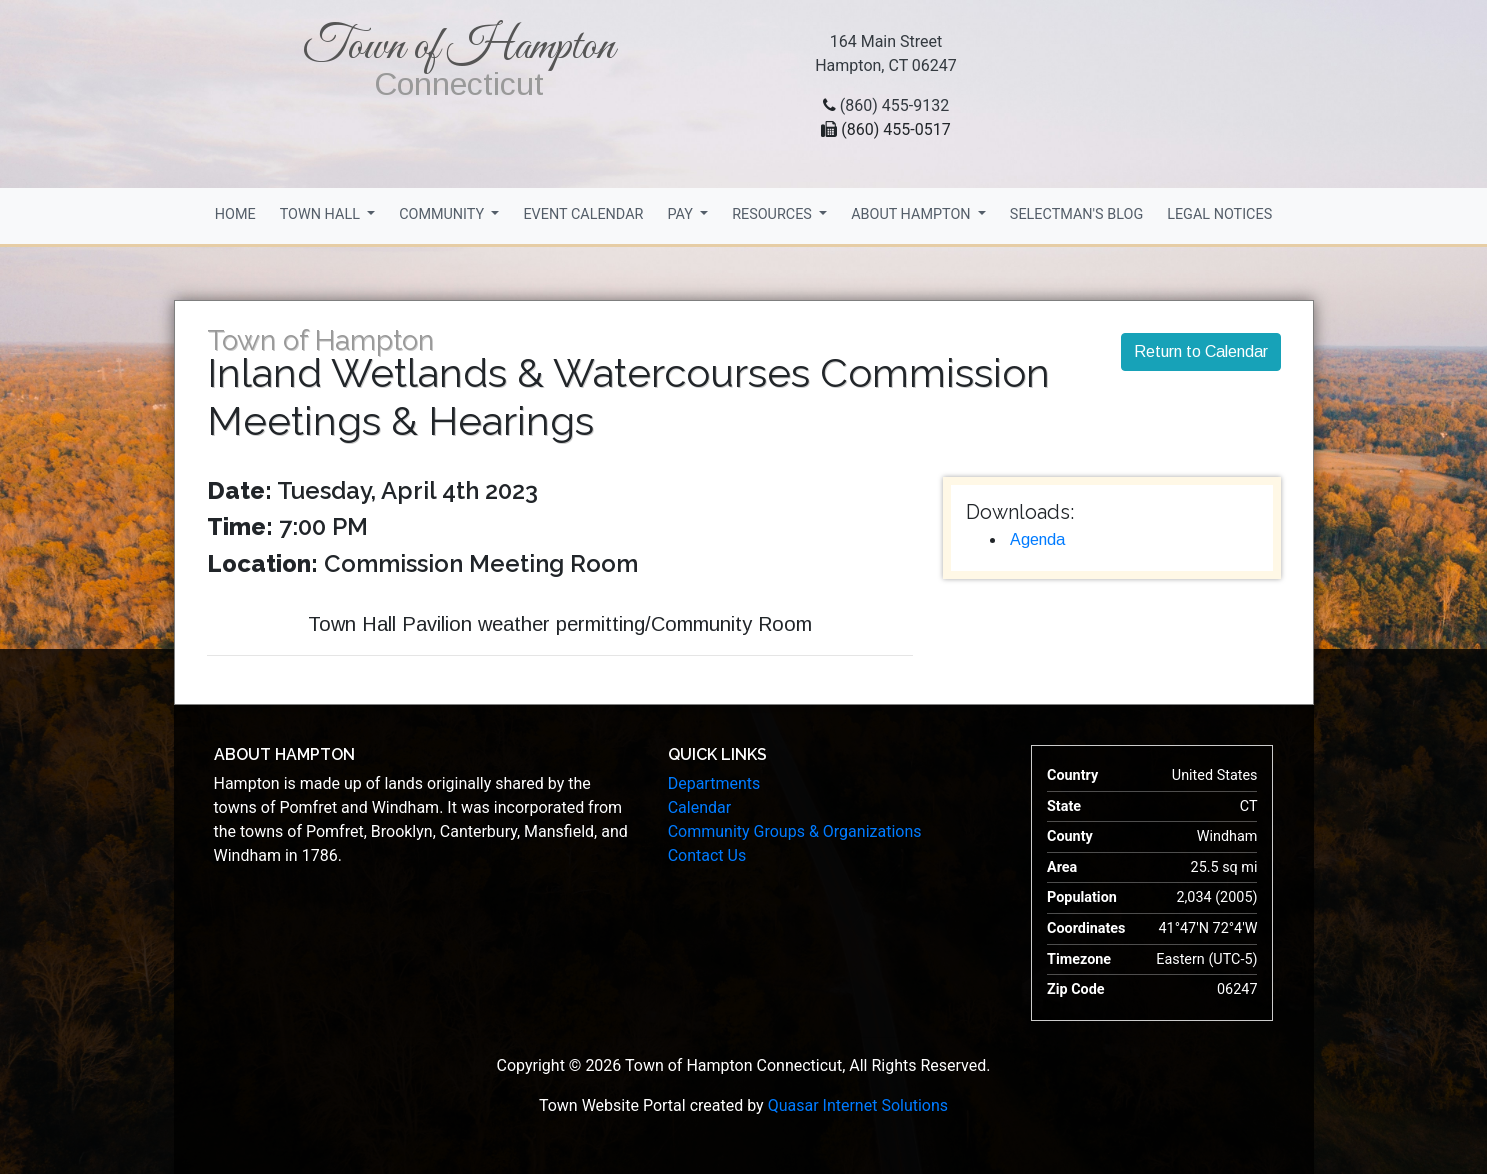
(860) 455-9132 (894, 105)
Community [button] (443, 214)
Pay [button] (681, 214)
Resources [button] (773, 214)
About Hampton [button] (912, 214)
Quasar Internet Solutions (858, 1105)
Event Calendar (583, 214)
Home (235, 214)
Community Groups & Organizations (795, 831)
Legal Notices (1219, 214)
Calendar (699, 807)
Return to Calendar (1201, 351)
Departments (714, 783)
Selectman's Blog (1076, 214)
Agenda (1037, 539)
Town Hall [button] (322, 214)
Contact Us (707, 855)
